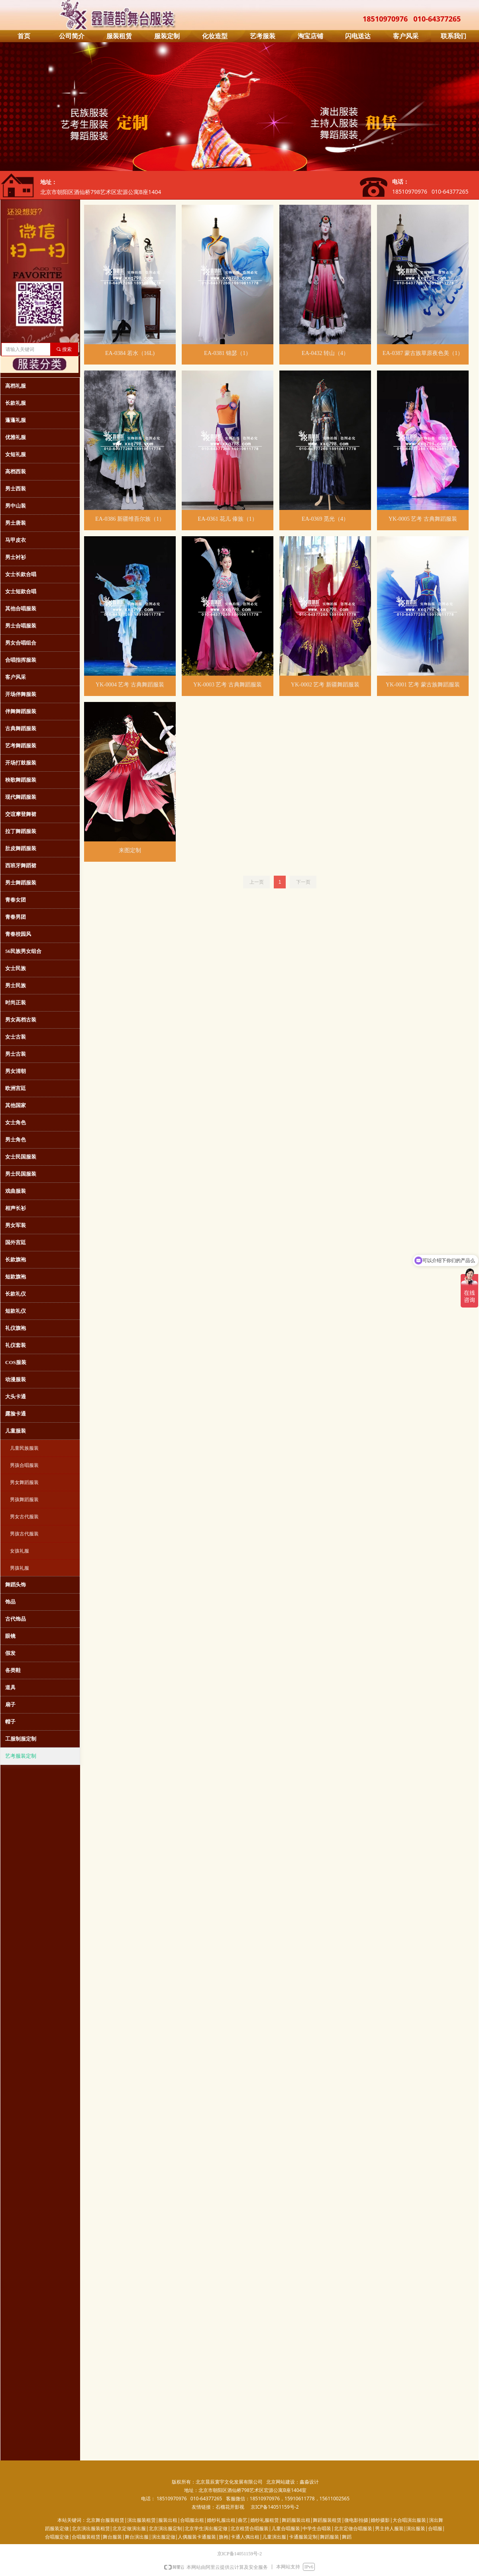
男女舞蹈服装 (24, 1482)
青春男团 (15, 917)
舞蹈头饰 (15, 1585)
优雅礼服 (15, 437)
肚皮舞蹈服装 (20, 848)
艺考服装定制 (20, 1756)
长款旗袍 (15, 1260)
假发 (10, 1653)
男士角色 (15, 1140)
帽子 (10, 1722)
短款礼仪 (15, 1311)
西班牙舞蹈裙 (20, 865)
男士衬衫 (15, 557)
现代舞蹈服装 (20, 797)
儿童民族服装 (24, 1448)
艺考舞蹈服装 (20, 746)
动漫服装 (15, 1379)
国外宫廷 (15, 1242)
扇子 (10, 1705)
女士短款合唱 (20, 591)
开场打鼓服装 (20, 763)
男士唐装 (15, 523)
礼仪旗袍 (15, 1328)
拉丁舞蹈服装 (20, 831)
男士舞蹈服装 (20, 883)
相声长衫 (15, 1208)
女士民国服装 (20, 1157)
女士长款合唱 (20, 574)
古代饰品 (15, 1619)
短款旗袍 (15, 1277)
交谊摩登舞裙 (20, 814)
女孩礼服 (19, 1551)
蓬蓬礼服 (15, 420)
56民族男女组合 (23, 951)
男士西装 (15, 489)
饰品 (10, 1602)
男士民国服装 (20, 1174)
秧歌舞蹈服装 (20, 780)
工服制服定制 (20, 1739)
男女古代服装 (24, 1516)
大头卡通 (15, 1397)
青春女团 (15, 900)
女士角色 (15, 1122)
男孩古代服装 (24, 1534)
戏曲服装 (15, 1191)
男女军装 (15, 1225)
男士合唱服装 (20, 626)
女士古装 (15, 1037)
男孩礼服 (19, 1568)
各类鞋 (13, 1670)
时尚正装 (15, 1003)
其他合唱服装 (20, 609)
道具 (10, 1687)
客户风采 (15, 677)
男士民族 (15, 985)
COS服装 (15, 1362)
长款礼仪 (15, 1294)
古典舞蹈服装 (20, 728)
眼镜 (10, 1636)
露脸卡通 (15, 1414)
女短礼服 (15, 454)
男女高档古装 (20, 1020)
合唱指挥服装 (20, 660)
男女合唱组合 (20, 643)
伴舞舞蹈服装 (20, 711)
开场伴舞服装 (20, 694)
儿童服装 (15, 1431)
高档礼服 (15, 386)
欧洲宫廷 (15, 1088)
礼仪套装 (15, 1345)
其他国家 (15, 1105)
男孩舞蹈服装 (24, 1499)
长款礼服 (15, 403)
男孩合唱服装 (24, 1465)
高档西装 (15, 471)
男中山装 (15, 506)
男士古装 (15, 1054)
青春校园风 (18, 934)
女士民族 (15, 968)
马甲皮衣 (15, 540)
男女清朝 (15, 1071)
